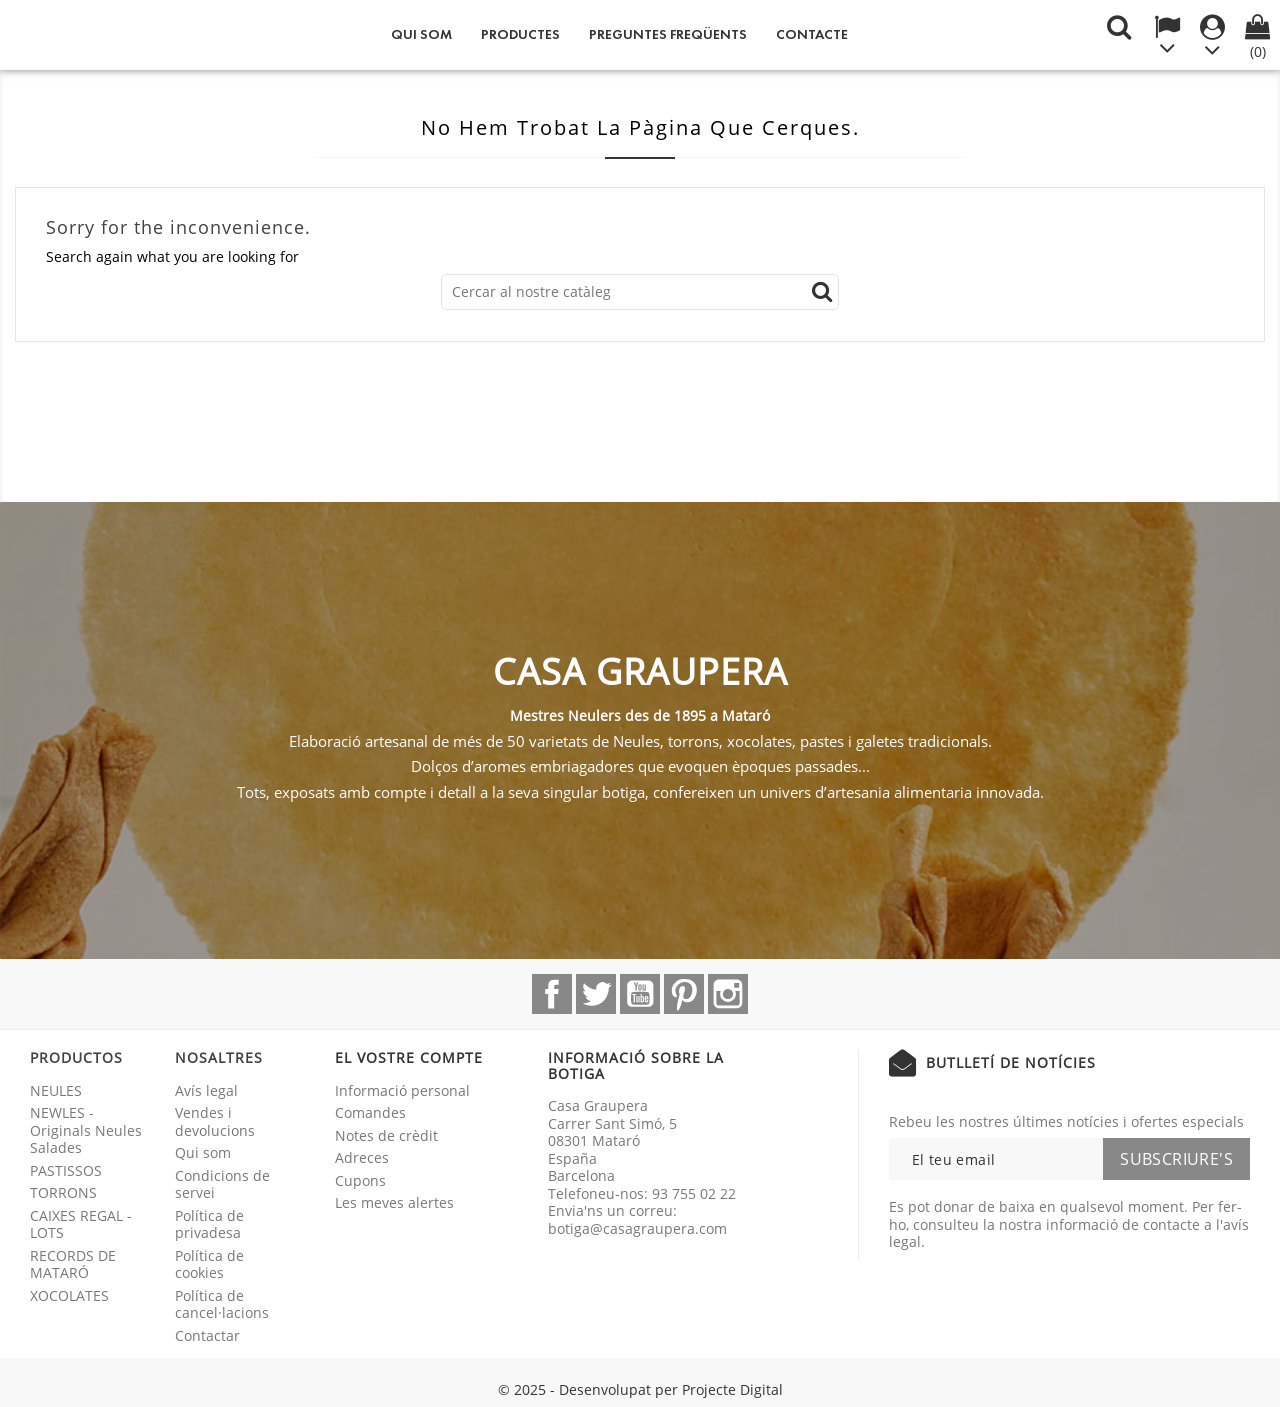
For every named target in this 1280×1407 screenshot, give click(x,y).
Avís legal (206, 1090)
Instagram (728, 994)
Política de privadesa (209, 1224)
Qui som (421, 34)
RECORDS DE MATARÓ (73, 1264)
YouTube (640, 994)
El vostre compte (409, 1057)
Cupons (360, 1180)
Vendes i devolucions (215, 1121)
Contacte (812, 34)
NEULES (56, 1090)
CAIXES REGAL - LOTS (81, 1224)
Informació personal (402, 1090)
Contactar (207, 1335)
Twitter (596, 994)
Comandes (370, 1112)
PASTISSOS (66, 1170)
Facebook (552, 994)
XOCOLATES (69, 1295)
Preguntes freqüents (668, 34)
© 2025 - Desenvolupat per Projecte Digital (640, 1389)
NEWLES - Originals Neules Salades (86, 1130)
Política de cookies (209, 1264)
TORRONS (63, 1192)
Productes (520, 34)
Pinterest (684, 994)
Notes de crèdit (386, 1135)
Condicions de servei (222, 1184)
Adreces (362, 1157)
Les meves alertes (394, 1202)
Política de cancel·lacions (222, 1304)
